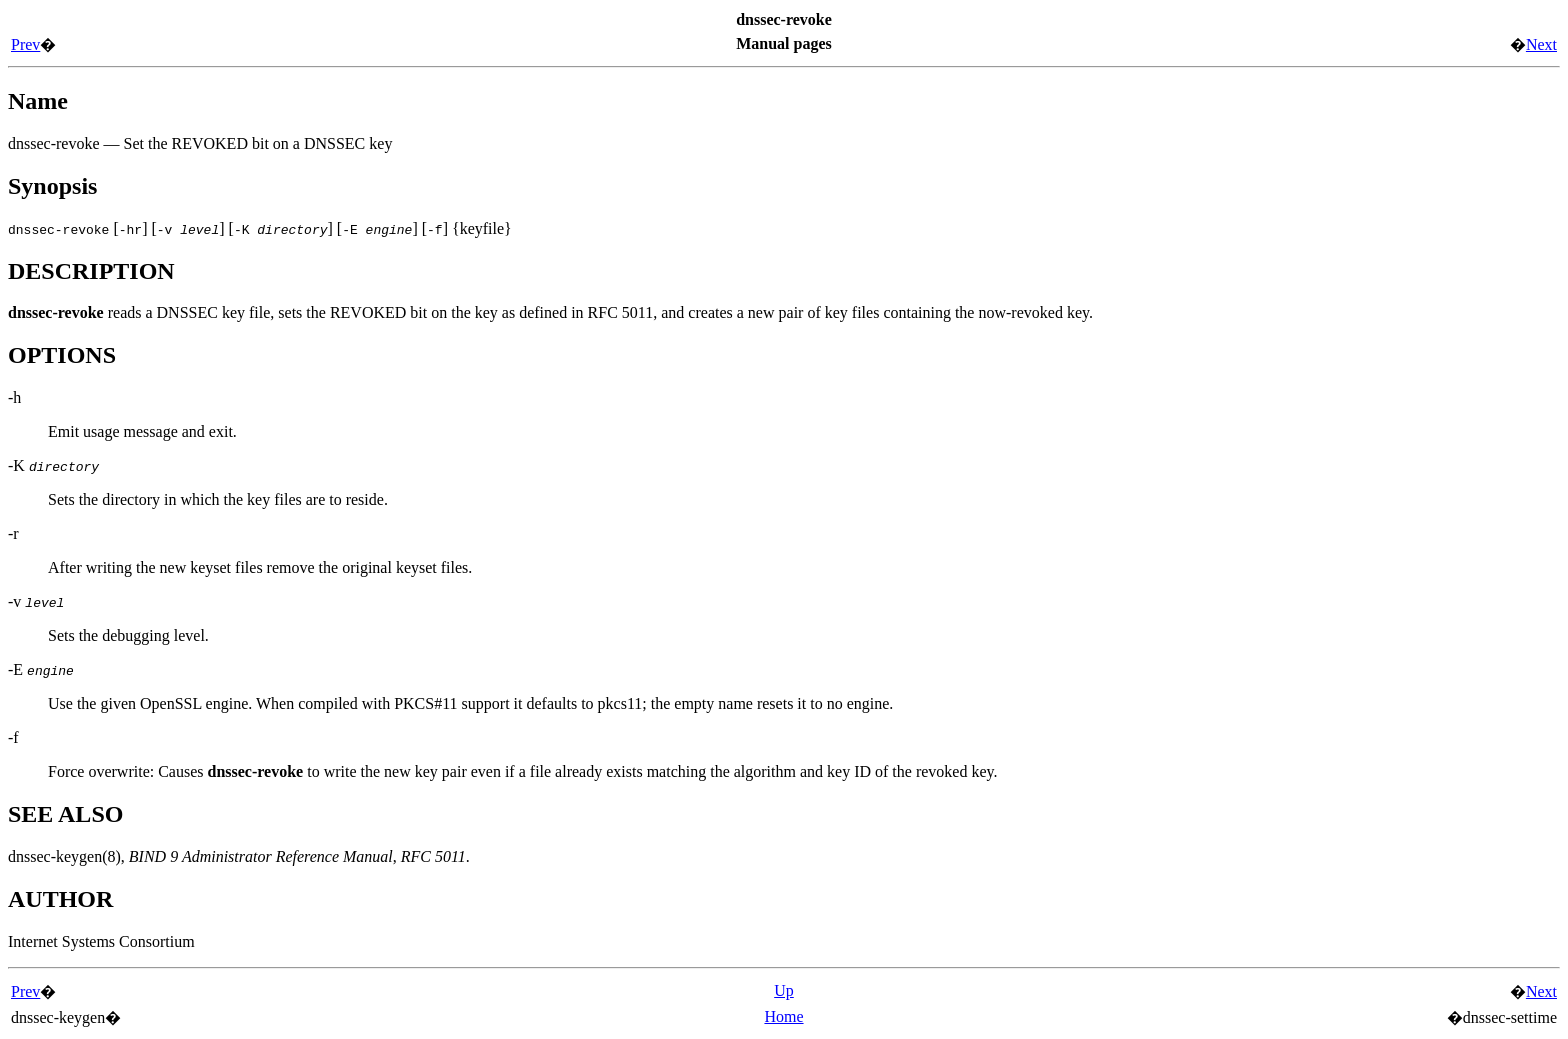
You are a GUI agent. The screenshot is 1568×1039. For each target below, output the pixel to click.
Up (784, 990)
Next (1541, 44)
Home (783, 1016)
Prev (25, 44)
